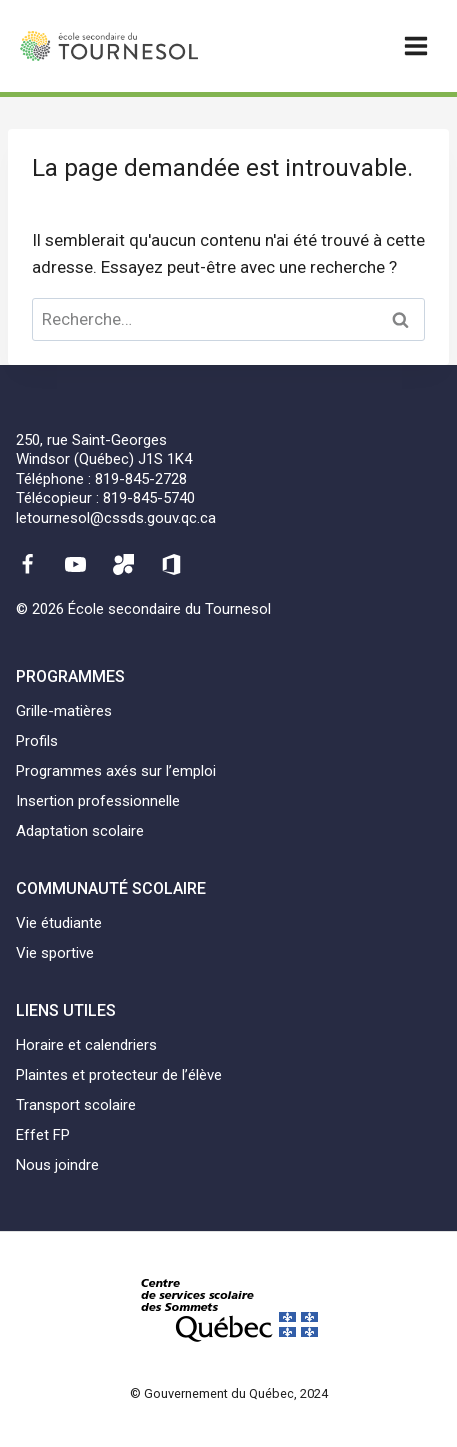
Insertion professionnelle (98, 801)
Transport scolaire (76, 1105)
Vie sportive (55, 953)
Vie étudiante (59, 923)
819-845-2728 (141, 479)
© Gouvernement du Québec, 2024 (229, 1393)
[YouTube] (75, 564)
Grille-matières (64, 711)
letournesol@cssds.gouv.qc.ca (116, 518)
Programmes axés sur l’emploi (116, 771)
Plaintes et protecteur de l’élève (119, 1075)
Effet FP (43, 1135)
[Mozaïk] (124, 564)
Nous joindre (57, 1165)
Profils (37, 741)
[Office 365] (172, 564)
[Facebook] (27, 564)
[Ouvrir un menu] (415, 45)
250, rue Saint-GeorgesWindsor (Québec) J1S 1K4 (104, 450)
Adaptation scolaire (80, 831)
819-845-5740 (149, 498)
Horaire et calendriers (86, 1045)
